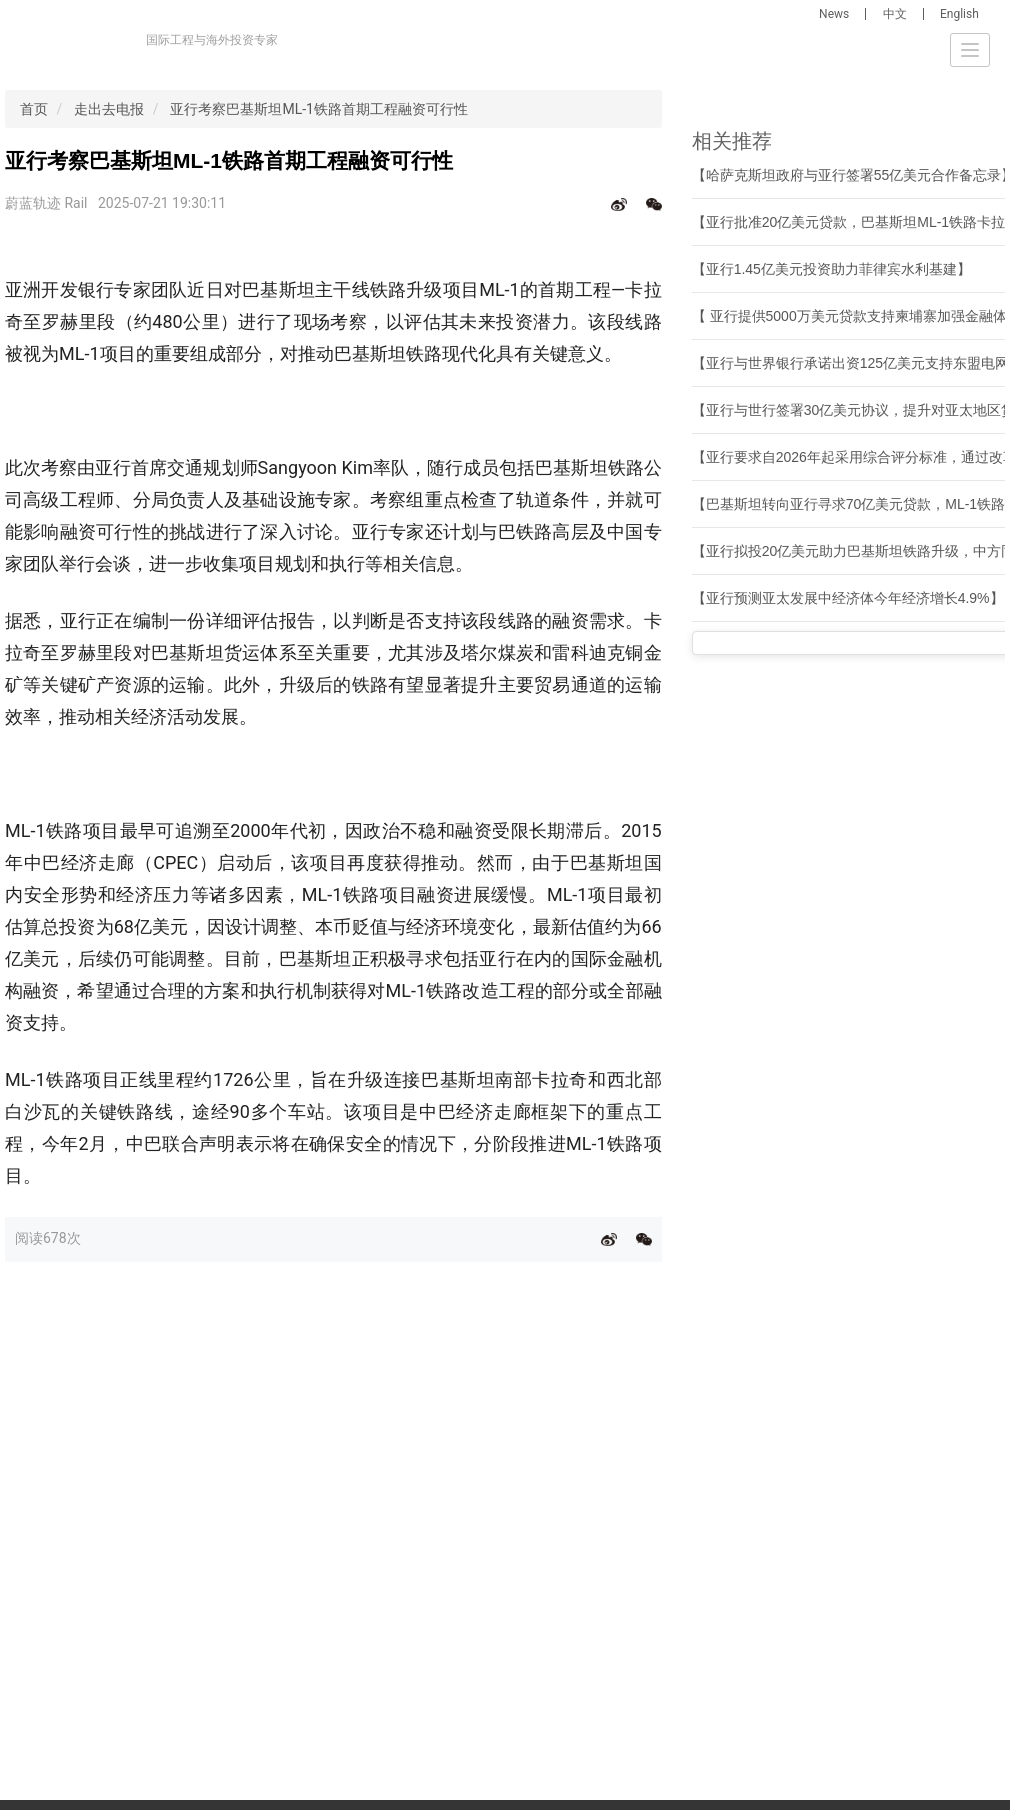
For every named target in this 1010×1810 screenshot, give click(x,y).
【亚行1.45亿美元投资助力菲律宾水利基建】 (831, 269)
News (834, 14)
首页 (34, 109)
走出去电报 (109, 109)
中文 (895, 14)
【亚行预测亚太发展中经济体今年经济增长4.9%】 (848, 598)
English (959, 14)
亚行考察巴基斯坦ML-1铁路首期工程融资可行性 (319, 109)
